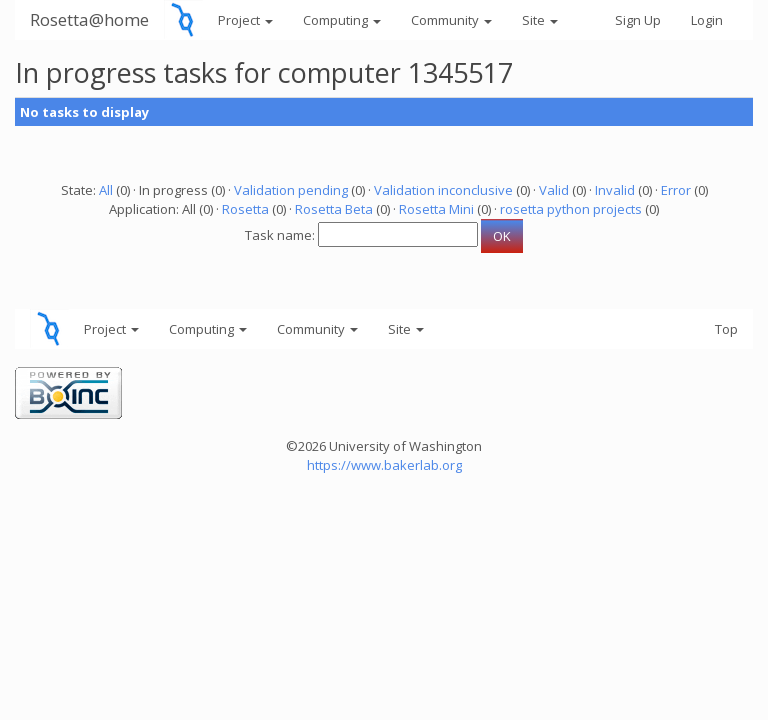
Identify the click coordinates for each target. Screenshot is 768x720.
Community (451, 20)
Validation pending (291, 190)
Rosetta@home (89, 19)
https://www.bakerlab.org (384, 465)
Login (707, 20)
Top (726, 329)
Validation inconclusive (443, 190)
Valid (554, 190)
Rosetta (245, 209)
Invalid (615, 190)
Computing (342, 20)
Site (540, 20)
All (106, 190)
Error (676, 190)
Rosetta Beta (334, 209)
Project (245, 20)
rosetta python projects (571, 209)
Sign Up (638, 20)
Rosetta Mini (436, 209)
